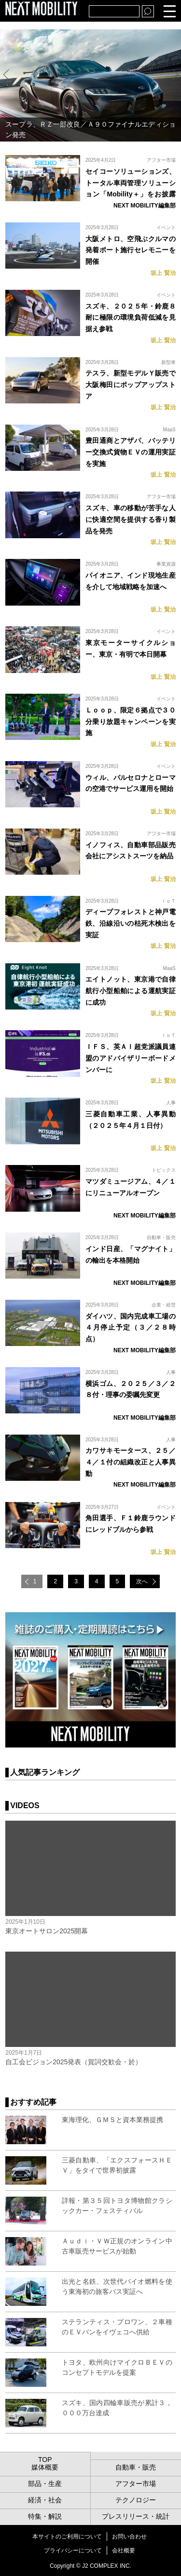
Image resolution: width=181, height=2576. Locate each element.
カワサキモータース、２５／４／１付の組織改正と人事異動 (130, 1462)
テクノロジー (135, 2500)
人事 (171, 1102)
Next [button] (172, 74)
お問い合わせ (129, 2536)
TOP (45, 2459)
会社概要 (123, 2550)
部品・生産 (45, 2483)
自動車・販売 (161, 1237)
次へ (142, 1581)
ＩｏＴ (168, 901)
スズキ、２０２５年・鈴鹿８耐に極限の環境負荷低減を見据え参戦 (130, 317)
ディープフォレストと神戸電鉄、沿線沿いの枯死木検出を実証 (130, 923)
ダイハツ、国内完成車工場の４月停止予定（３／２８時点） (130, 1327)
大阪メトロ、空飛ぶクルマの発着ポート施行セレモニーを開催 (130, 250)
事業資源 (166, 564)
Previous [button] (8, 74)
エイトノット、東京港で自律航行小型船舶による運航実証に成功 (130, 990)
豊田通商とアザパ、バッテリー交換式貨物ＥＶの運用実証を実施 (130, 452)
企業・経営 (164, 1304)
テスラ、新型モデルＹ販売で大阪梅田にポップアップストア (130, 384)
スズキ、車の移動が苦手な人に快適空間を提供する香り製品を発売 (130, 519)
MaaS (169, 429)
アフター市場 (161, 160)
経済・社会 (45, 2500)
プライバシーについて (73, 2550)
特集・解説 (45, 2516)
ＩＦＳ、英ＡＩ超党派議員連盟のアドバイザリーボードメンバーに (130, 1058)
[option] (90, 85)
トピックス (164, 1170)
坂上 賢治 (163, 273)
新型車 (168, 362)
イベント (166, 227)
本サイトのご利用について (67, 2536)
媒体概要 (44, 2467)
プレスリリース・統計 (135, 2516)
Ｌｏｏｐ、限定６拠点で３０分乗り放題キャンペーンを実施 (130, 721)
